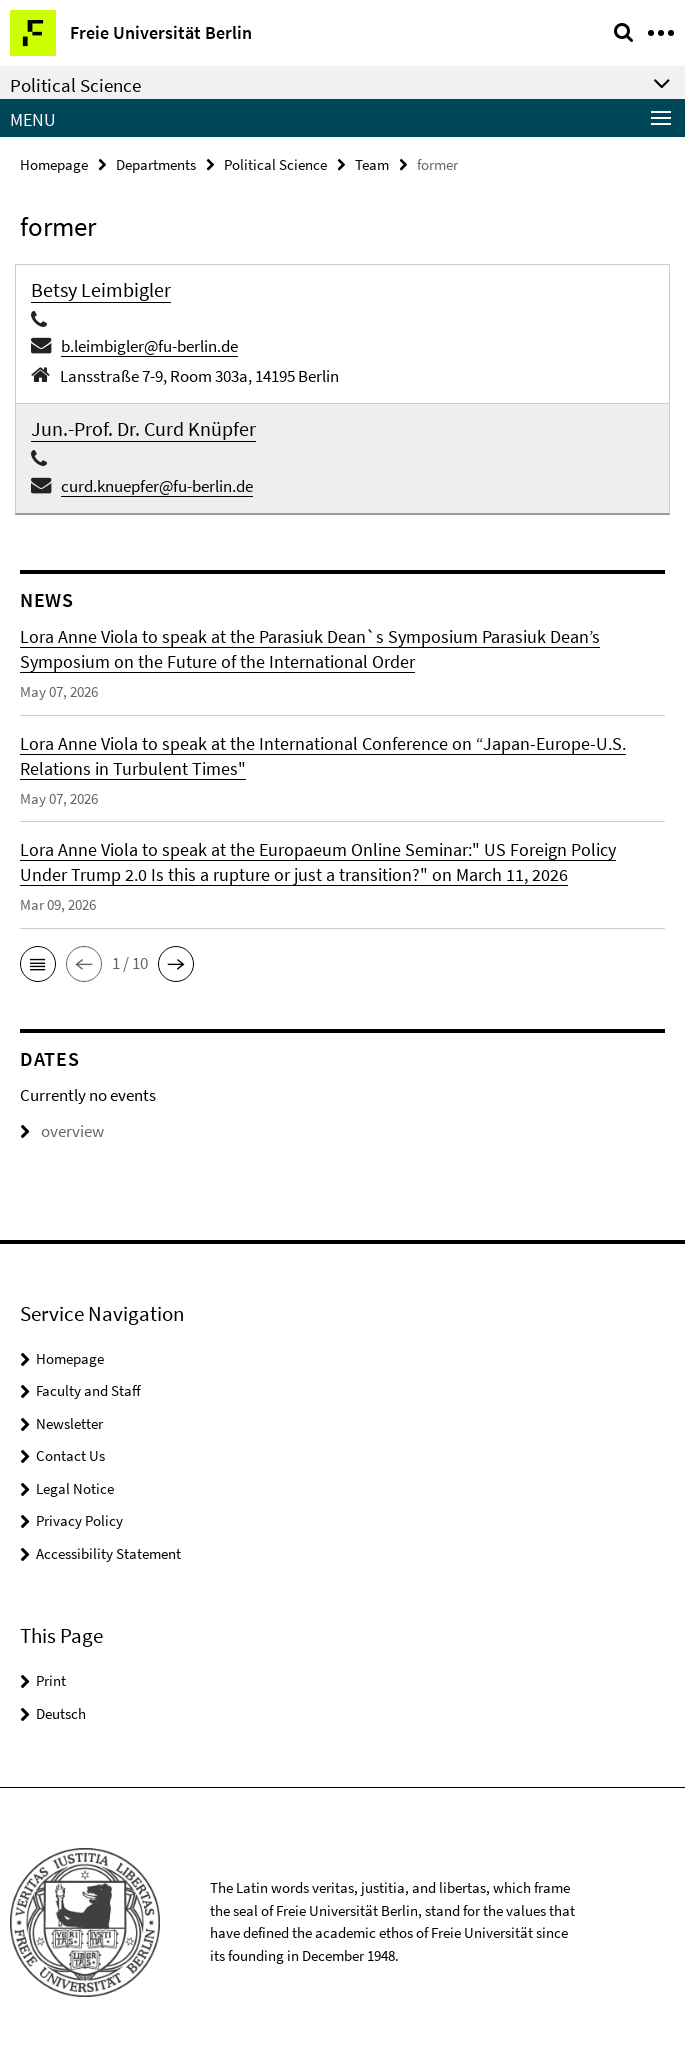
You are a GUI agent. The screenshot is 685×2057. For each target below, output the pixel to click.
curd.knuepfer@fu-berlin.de (157, 486)
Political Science (275, 164)
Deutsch (61, 1713)
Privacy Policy (79, 1520)
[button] (38, 964)
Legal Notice (75, 1488)
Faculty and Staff (88, 1390)
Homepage (54, 164)
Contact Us (70, 1455)
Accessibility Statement (108, 1553)
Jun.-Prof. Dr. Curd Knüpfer (143, 428)
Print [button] (51, 1680)
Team (372, 164)
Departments (156, 164)
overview (62, 1131)
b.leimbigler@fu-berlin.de (149, 346)
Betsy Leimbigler (101, 289)
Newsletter (69, 1423)
